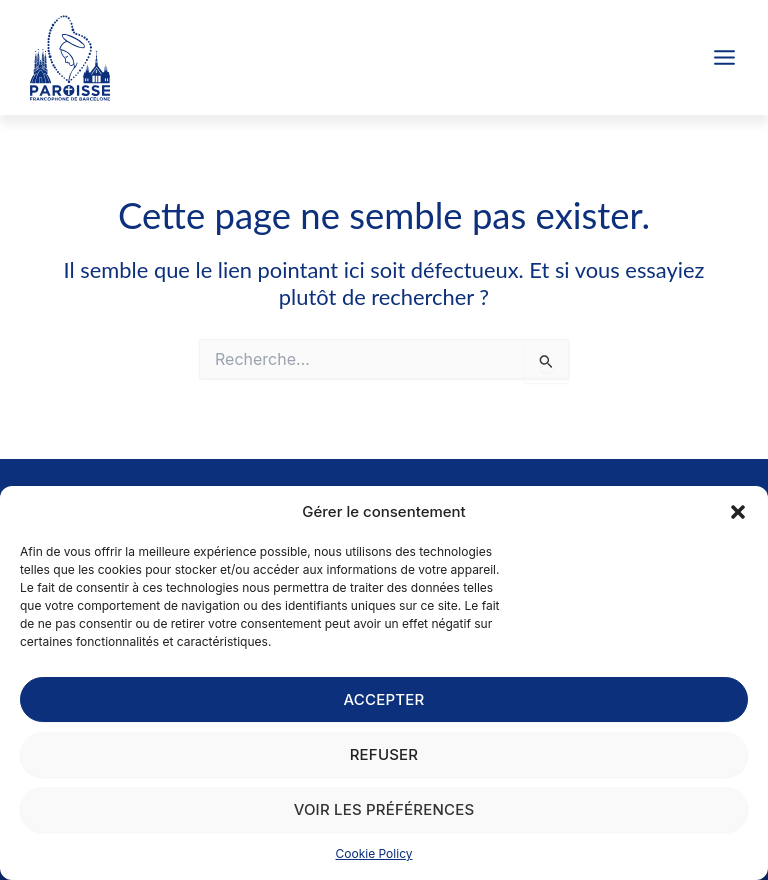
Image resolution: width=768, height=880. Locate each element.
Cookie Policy (374, 853)
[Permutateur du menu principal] (724, 57)
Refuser (384, 754)
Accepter (384, 699)
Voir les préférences (384, 809)
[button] (738, 512)
